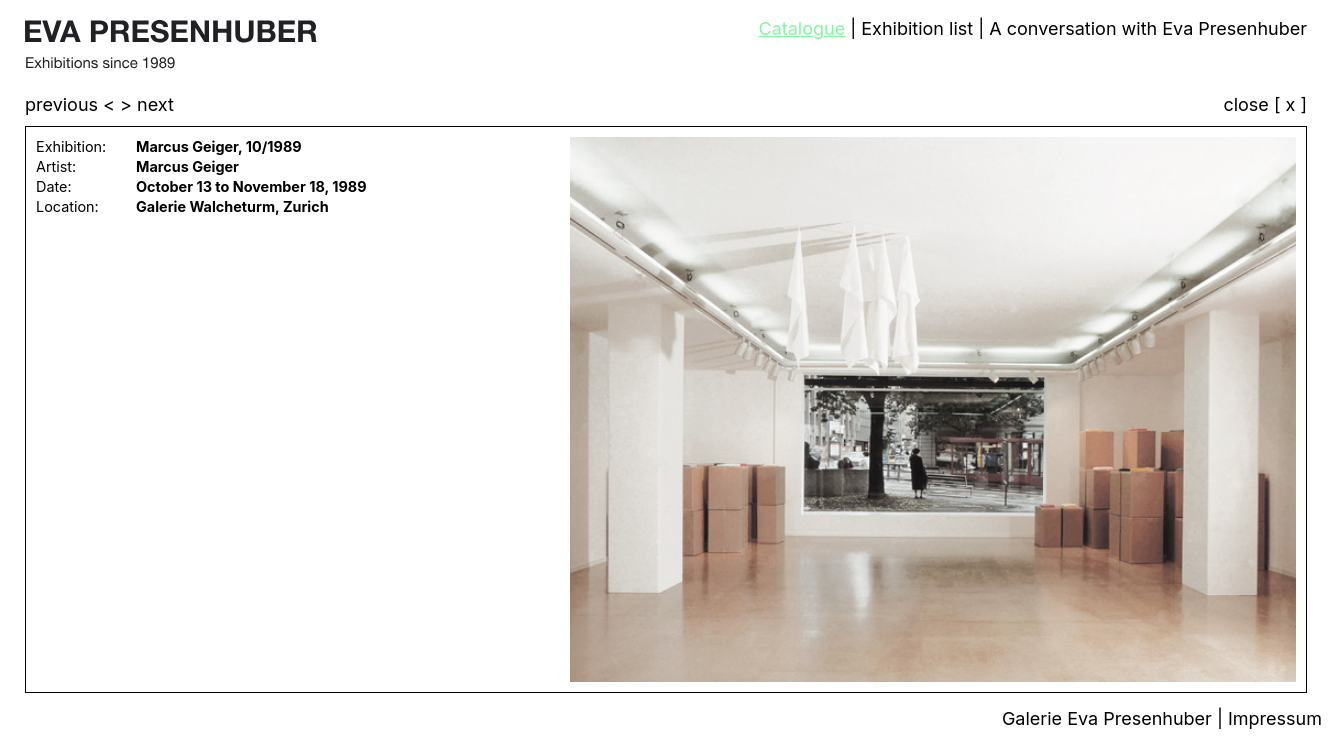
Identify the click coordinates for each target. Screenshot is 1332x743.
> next (147, 104)
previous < (72, 104)
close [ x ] (1265, 105)
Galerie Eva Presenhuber (1109, 718)
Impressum (1275, 718)
